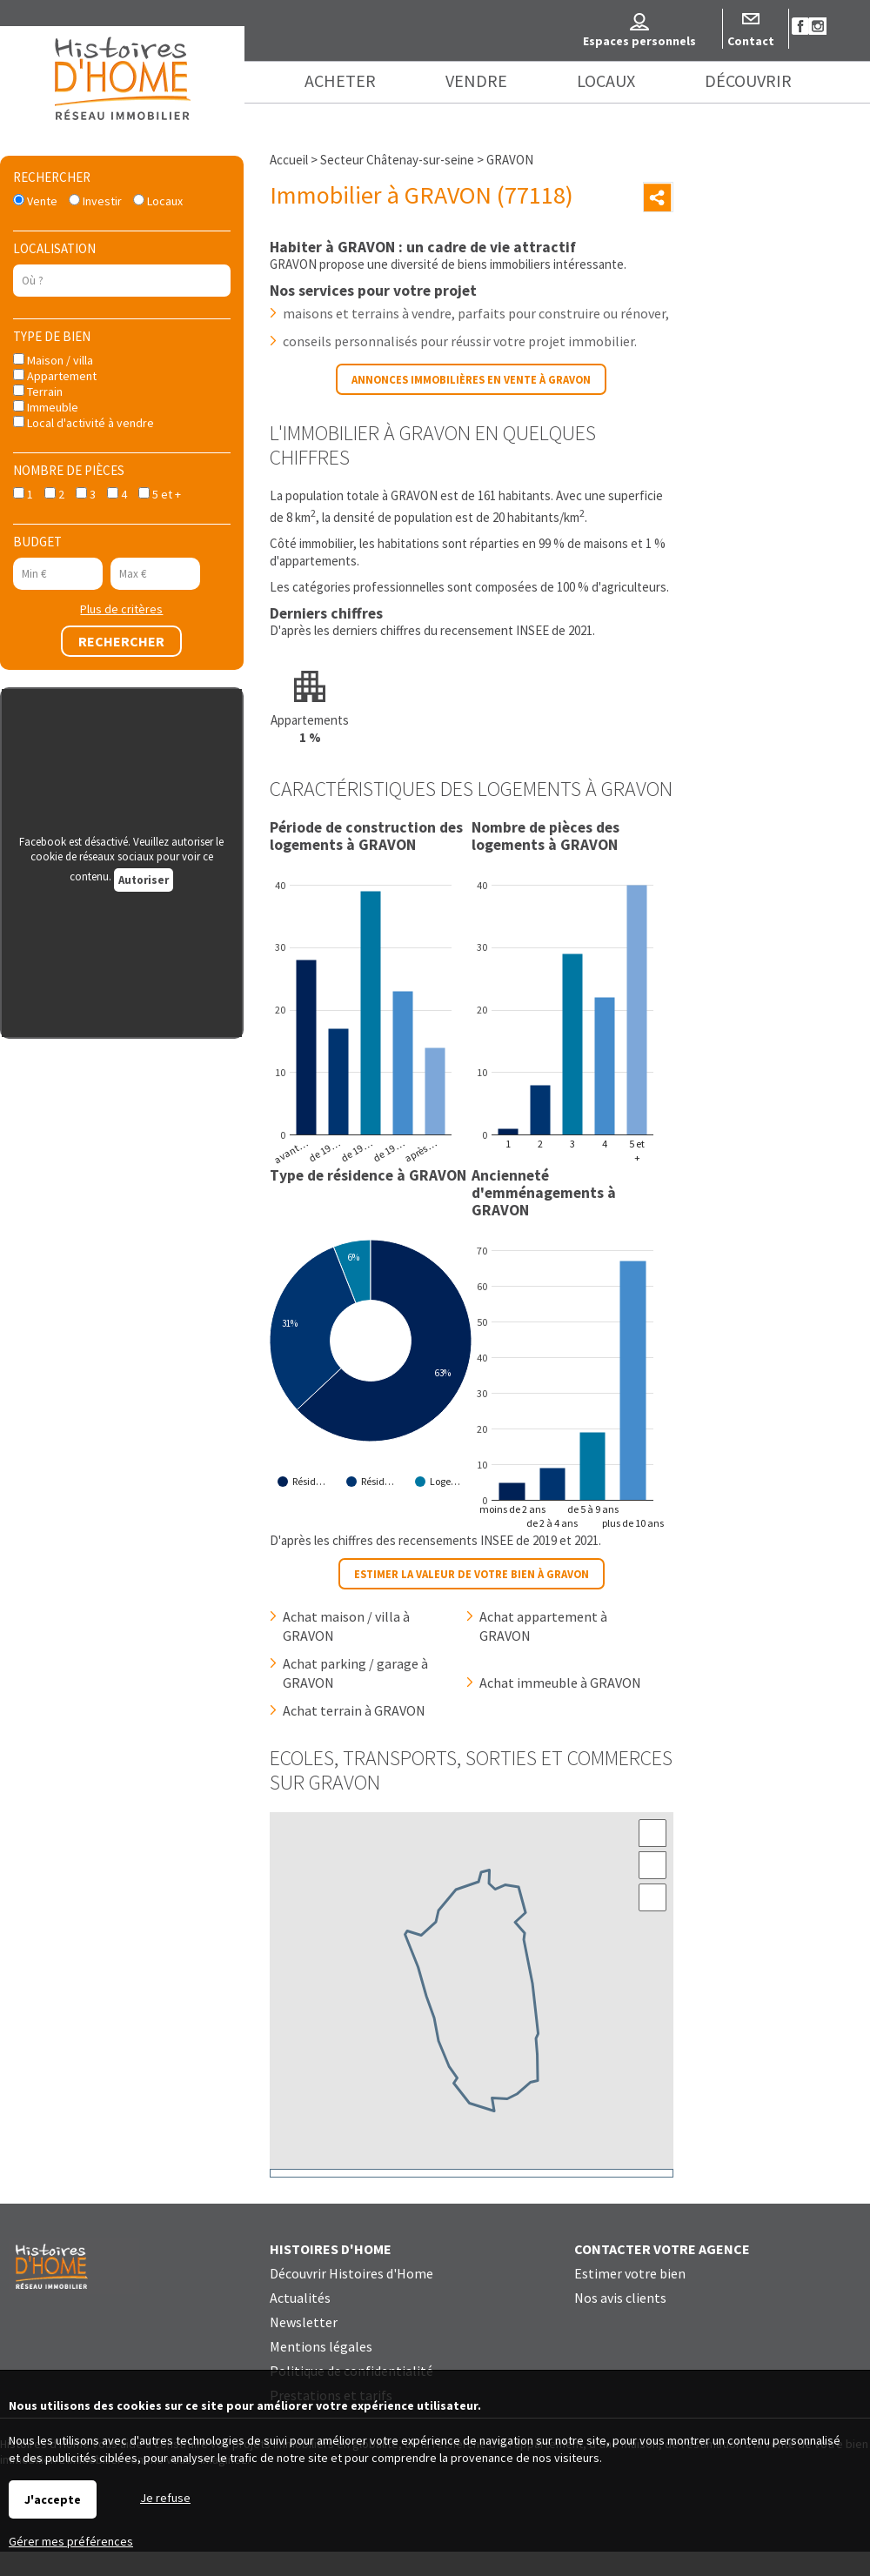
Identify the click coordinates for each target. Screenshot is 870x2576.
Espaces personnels (639, 41)
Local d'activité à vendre (83, 423)
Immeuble (45, 407)
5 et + (159, 494)
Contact (750, 41)
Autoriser (143, 880)
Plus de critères (121, 609)
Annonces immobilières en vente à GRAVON (471, 379)
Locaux (158, 201)
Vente (35, 201)
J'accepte (52, 2499)
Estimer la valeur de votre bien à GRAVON (471, 1574)
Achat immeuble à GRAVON (560, 1682)
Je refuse (165, 2498)
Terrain (38, 391)
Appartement (55, 376)
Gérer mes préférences (71, 2541)
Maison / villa (53, 360)
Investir (95, 201)
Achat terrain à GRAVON (354, 1710)
